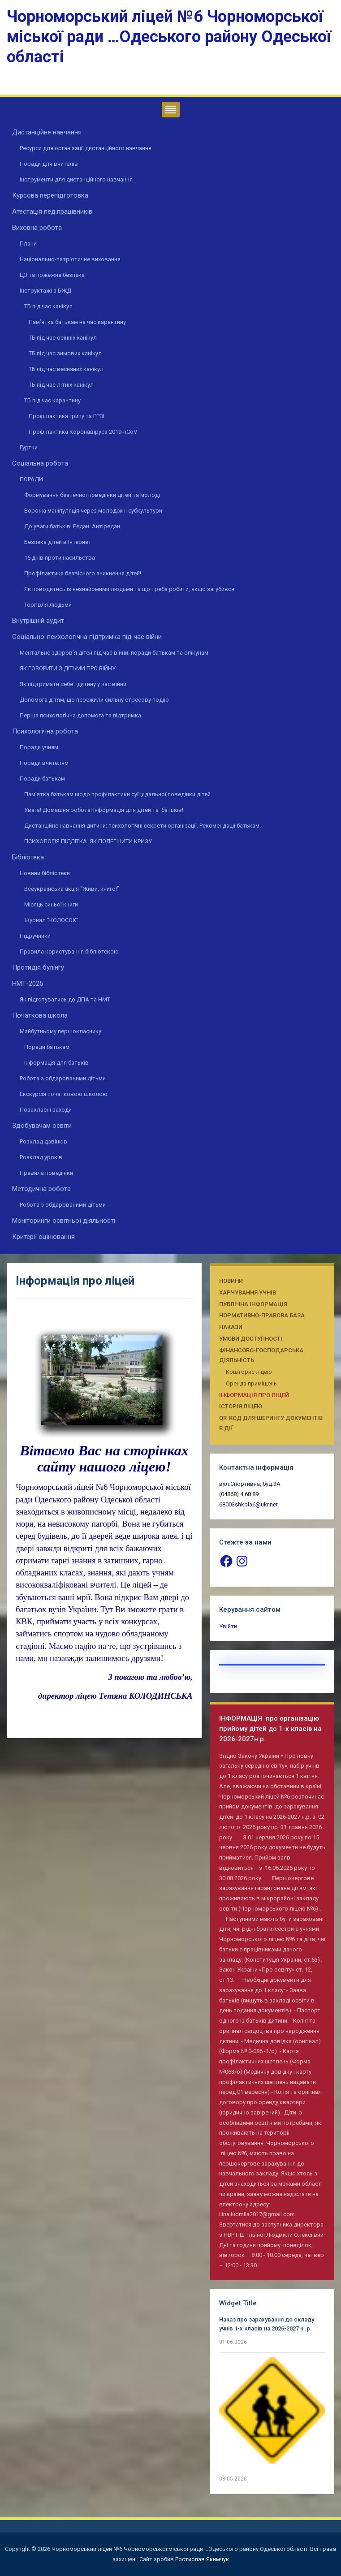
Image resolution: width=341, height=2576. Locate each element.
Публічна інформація (253, 1304)
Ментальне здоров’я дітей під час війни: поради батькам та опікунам (114, 652)
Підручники (35, 935)
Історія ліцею (240, 1406)
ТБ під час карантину (52, 400)
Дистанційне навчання (47, 132)
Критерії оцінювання (43, 1237)
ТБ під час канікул (48, 306)
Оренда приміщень (251, 1383)
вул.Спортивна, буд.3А (250, 1483)
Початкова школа (40, 1015)
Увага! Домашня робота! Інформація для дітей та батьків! (103, 810)
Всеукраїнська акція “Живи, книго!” (71, 888)
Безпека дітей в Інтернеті (58, 542)
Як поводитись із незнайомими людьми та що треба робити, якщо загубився (129, 589)
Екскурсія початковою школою (64, 1094)
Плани (28, 243)
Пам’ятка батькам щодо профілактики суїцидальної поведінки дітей (117, 794)
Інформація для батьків (56, 1062)
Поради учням (39, 747)
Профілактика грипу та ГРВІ (66, 416)
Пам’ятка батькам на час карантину (77, 322)
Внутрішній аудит (38, 621)
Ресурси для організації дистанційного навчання (85, 148)
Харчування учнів (247, 1292)
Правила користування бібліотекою (69, 951)
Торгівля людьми (48, 604)
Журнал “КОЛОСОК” (51, 920)
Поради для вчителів (49, 163)
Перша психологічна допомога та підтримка (80, 715)
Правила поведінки (46, 1172)
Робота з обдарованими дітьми (63, 1078)
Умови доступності (250, 1338)
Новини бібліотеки (45, 873)
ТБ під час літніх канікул (61, 384)
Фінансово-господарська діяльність (261, 1355)
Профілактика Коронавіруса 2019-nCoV (83, 431)
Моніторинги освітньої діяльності (63, 1221)
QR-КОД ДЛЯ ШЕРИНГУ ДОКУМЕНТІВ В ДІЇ (271, 1423)
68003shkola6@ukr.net (248, 1504)
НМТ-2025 (27, 983)
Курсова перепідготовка (50, 195)
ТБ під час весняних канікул (66, 369)
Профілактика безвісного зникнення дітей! (82, 573)
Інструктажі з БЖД (45, 290)
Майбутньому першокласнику (60, 1031)
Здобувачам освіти (42, 1126)
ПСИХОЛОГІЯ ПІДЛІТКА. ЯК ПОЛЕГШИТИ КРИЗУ (88, 841)
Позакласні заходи (46, 1109)
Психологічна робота (45, 731)
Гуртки (29, 447)
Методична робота (41, 1189)
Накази (230, 1327)
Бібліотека (28, 857)
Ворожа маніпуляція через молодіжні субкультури (93, 510)
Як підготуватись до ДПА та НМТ (65, 999)
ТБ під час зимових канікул (65, 353)
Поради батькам (42, 778)
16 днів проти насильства (59, 557)
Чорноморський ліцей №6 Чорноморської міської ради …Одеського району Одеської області (169, 36)
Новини (231, 1280)
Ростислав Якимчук (202, 2559)
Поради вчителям (44, 762)
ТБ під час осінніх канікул (63, 337)
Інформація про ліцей (254, 1395)
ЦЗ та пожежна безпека (52, 275)
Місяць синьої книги (51, 904)
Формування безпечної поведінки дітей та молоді (92, 495)
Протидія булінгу (38, 967)
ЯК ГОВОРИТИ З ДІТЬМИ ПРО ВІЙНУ (68, 668)
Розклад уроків (41, 1157)
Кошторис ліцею (249, 1371)
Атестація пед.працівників (52, 211)
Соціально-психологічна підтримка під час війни (87, 637)
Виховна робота (37, 228)
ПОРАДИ (31, 479)
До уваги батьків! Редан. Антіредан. (72, 526)
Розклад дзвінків (43, 1141)
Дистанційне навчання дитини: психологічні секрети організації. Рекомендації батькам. (142, 825)
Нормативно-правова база (262, 1315)
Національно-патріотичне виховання (70, 259)
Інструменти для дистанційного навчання (76, 179)
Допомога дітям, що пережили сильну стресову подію (94, 699)
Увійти (228, 1626)
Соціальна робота (40, 463)
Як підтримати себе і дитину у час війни (73, 684)
